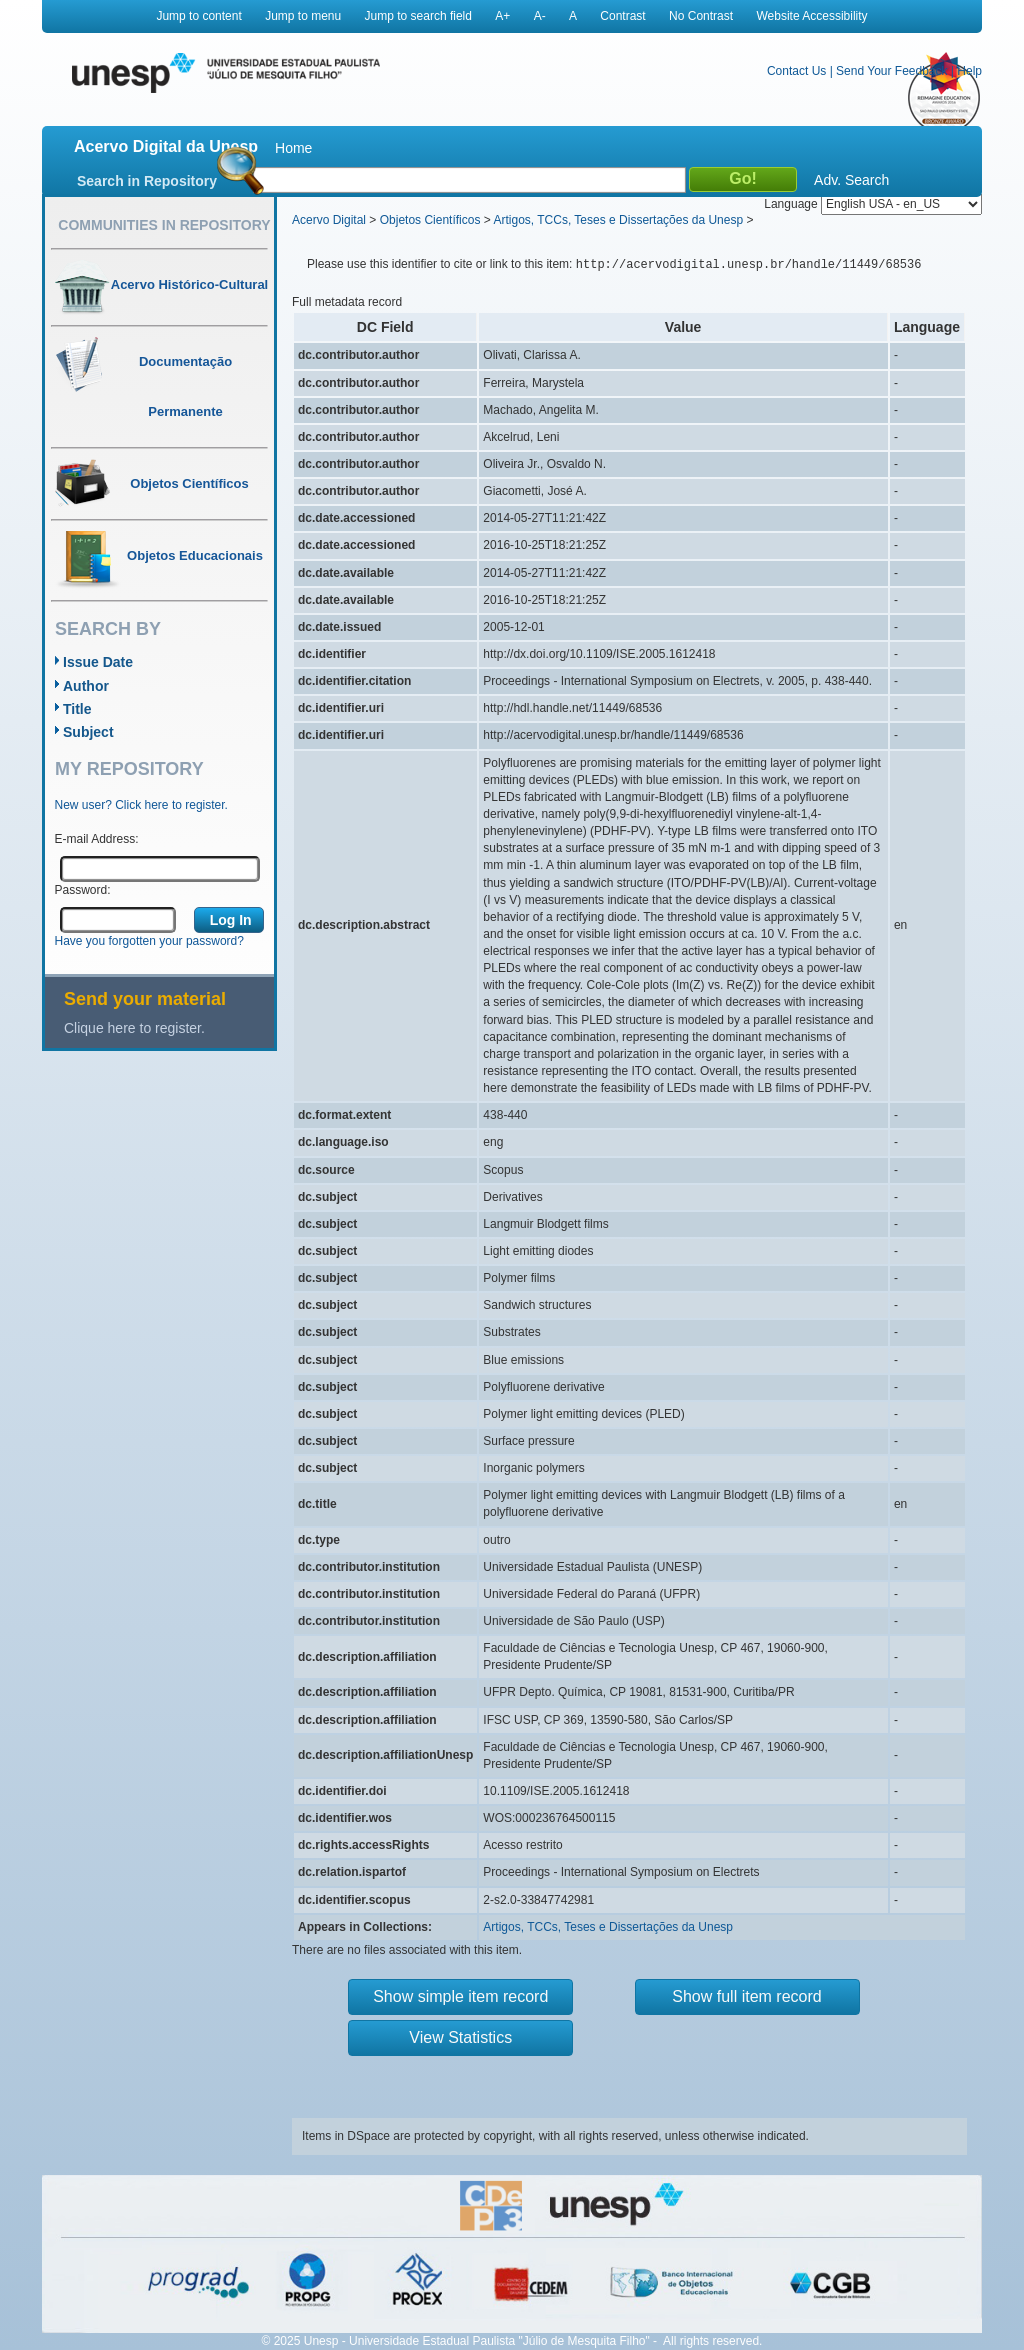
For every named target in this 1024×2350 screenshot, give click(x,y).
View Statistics (460, 2037)
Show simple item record (460, 1996)
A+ (502, 16)
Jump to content (198, 16)
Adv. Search (851, 180)
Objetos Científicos (430, 220)
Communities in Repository (164, 225)
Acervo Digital (329, 220)
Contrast (622, 16)
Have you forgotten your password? (149, 941)
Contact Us (796, 71)
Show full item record (746, 1996)
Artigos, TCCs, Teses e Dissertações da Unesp (618, 220)
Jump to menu (303, 16)
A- (540, 16)
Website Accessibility (811, 16)
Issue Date (98, 662)
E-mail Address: (97, 839)
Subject (88, 732)
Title (77, 709)
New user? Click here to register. (141, 805)
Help (969, 71)
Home (293, 148)
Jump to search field (418, 16)
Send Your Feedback (891, 71)
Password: (83, 890)
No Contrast (701, 16)
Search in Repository (147, 181)
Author (86, 686)
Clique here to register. (134, 1028)
